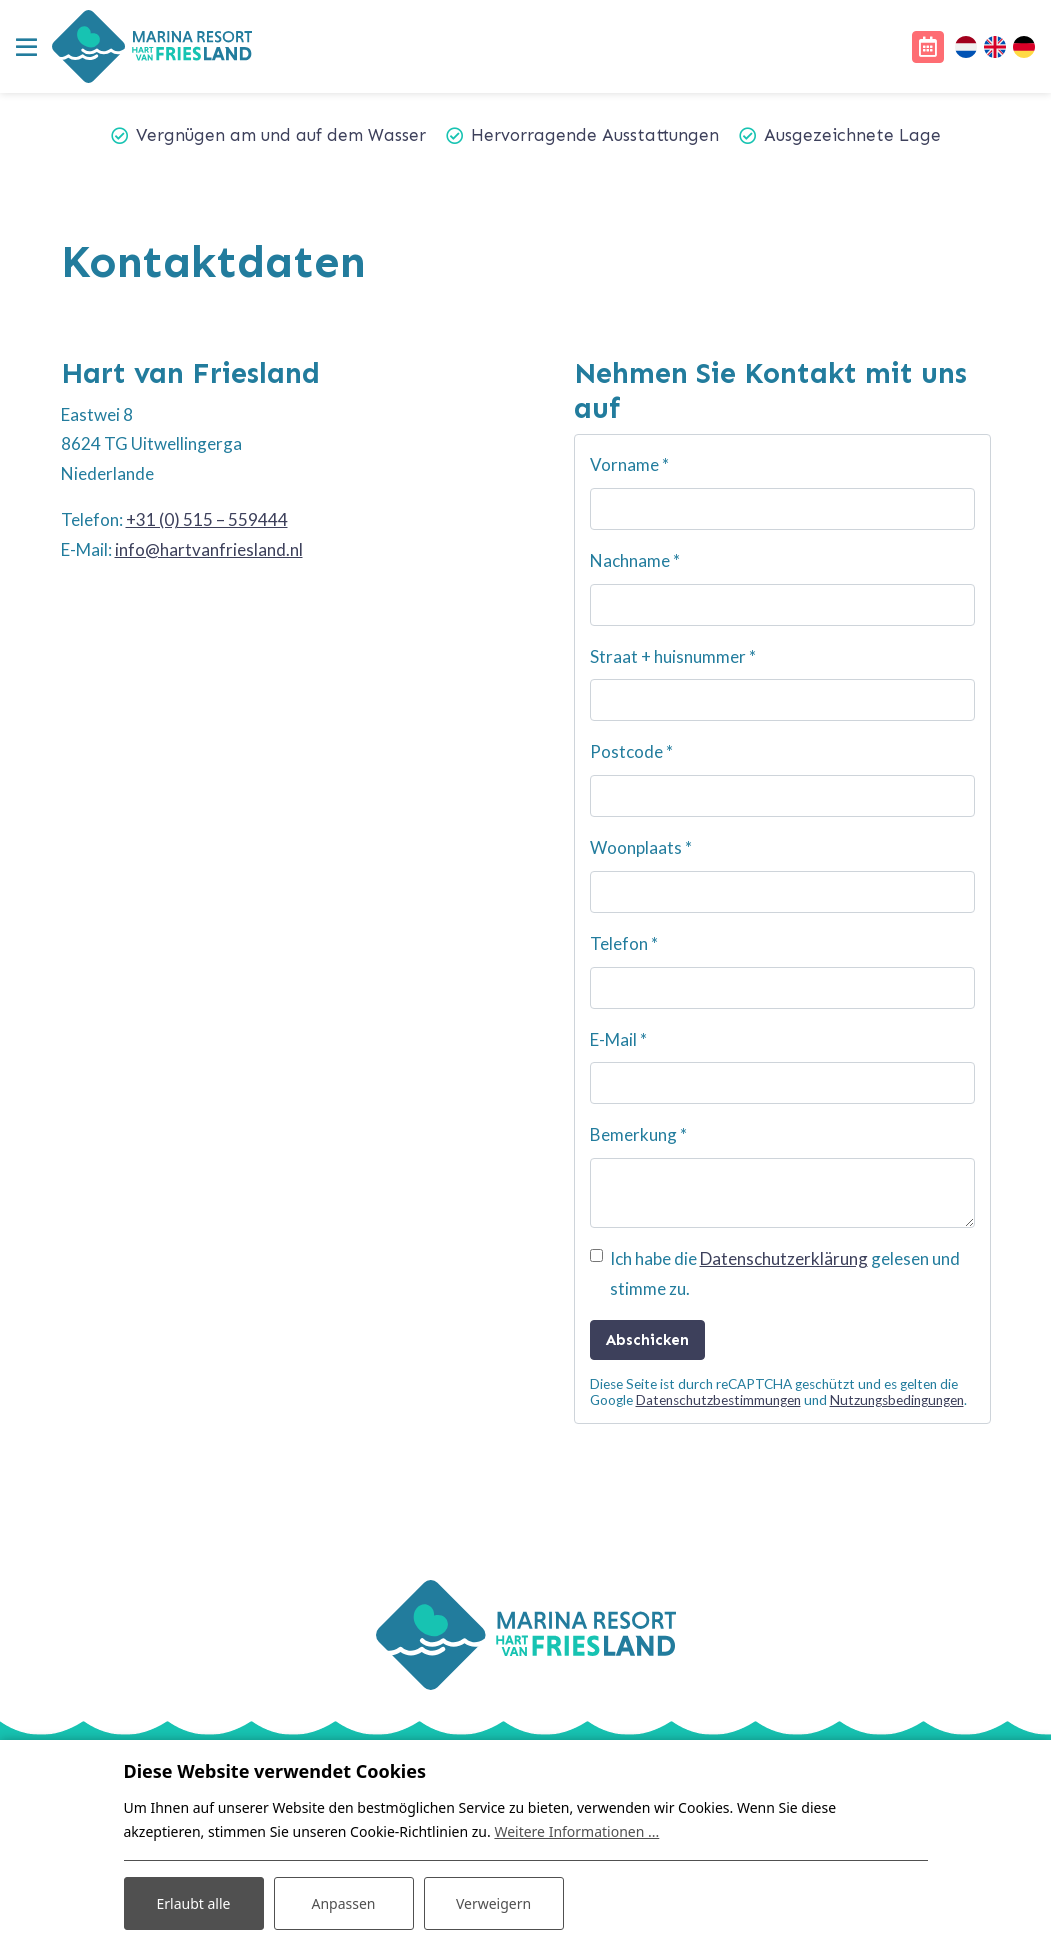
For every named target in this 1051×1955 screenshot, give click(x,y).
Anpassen (343, 1903)
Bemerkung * (638, 1134)
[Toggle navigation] (26, 47)
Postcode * (631, 751)
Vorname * (629, 464)
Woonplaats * (641, 847)
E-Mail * (618, 1039)
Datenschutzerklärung (784, 1258)
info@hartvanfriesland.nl (209, 549)
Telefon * (624, 943)
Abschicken (647, 1340)
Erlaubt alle (194, 1903)
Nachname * (635, 560)
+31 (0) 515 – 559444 (207, 519)
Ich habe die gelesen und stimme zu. (785, 1273)
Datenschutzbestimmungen (718, 1400)
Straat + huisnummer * (673, 656)
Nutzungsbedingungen (897, 1400)
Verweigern (493, 1903)
